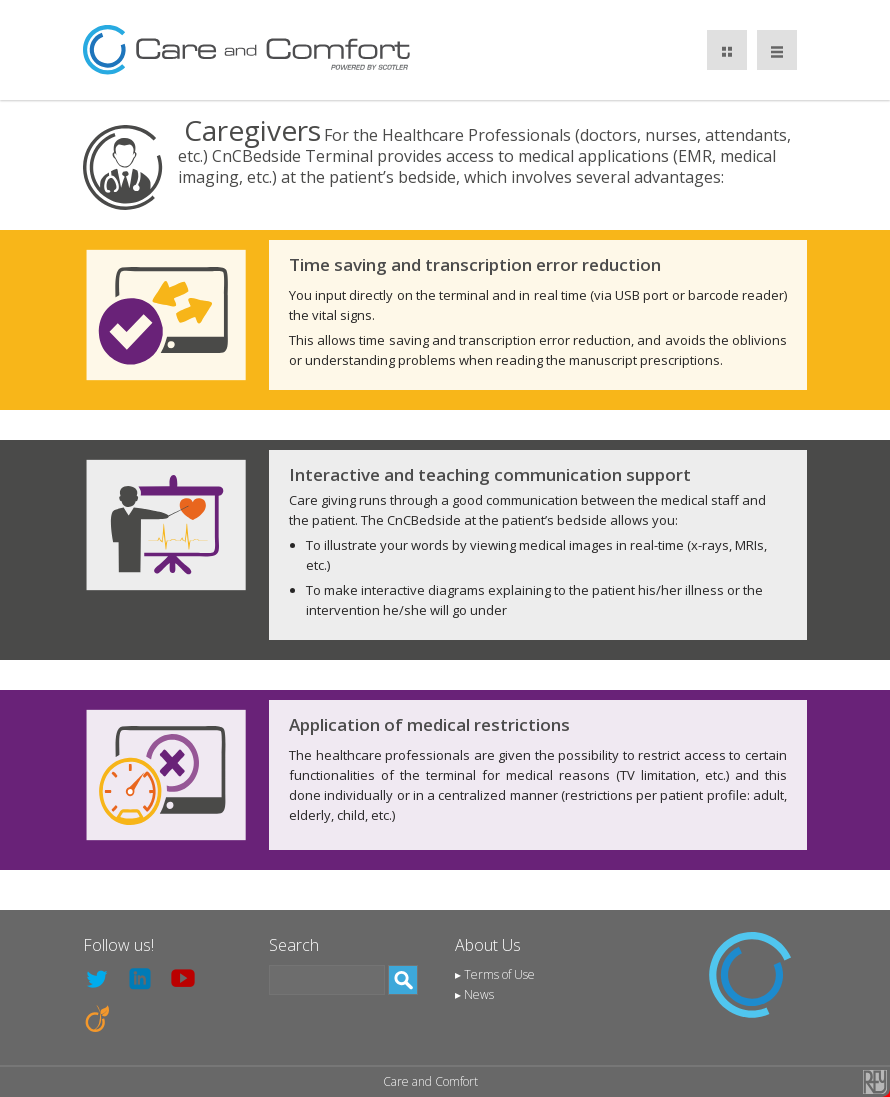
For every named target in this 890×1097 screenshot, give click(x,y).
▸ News (474, 994)
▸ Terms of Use (495, 974)
